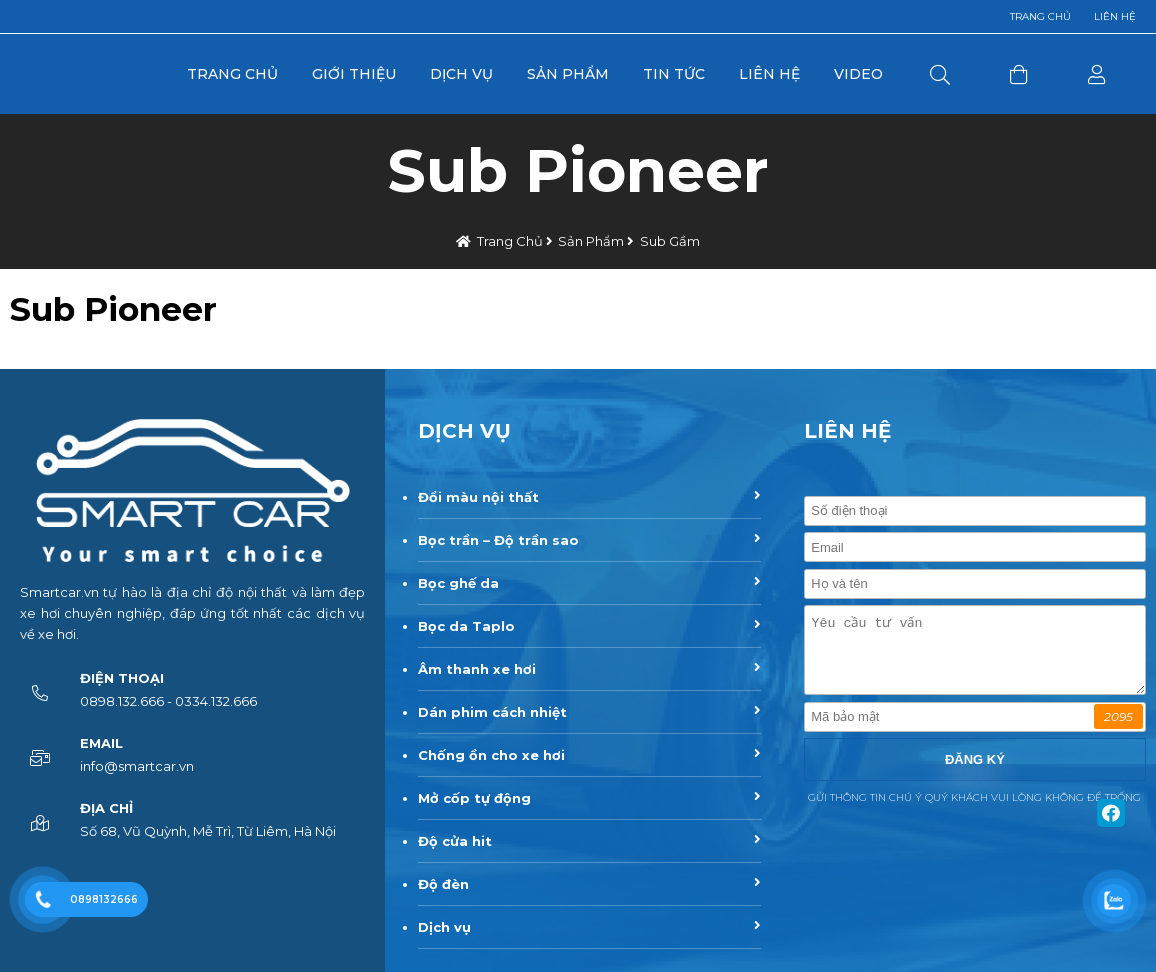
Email (101, 743)
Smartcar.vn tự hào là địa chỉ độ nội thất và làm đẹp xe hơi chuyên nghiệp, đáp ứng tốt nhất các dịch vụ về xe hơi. (192, 613)
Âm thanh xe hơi (477, 669)
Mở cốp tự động (474, 798)
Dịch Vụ (461, 74)
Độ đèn (443, 884)
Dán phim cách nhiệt (492, 712)
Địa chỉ (106, 808)
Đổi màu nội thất (478, 497)
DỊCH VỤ (464, 431)
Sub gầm (670, 241)
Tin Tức (674, 74)
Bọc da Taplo (466, 626)
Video (858, 74)
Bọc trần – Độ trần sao (498, 540)
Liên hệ (1115, 16)
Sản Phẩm (568, 74)
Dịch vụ (444, 927)
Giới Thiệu (354, 74)
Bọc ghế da (458, 583)
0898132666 (104, 899)
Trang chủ (1040, 16)
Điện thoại (122, 678)
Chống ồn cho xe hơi (491, 755)
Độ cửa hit (455, 841)
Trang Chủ (232, 74)
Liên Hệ (769, 74)
